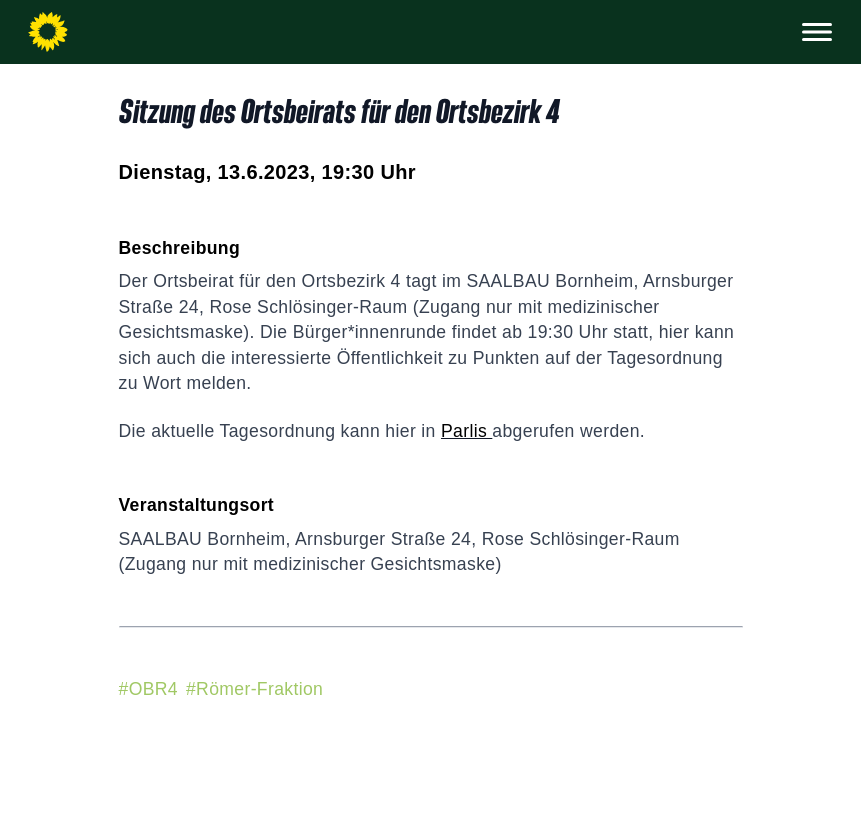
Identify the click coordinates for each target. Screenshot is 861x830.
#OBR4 (148, 689)
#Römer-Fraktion (254, 689)
